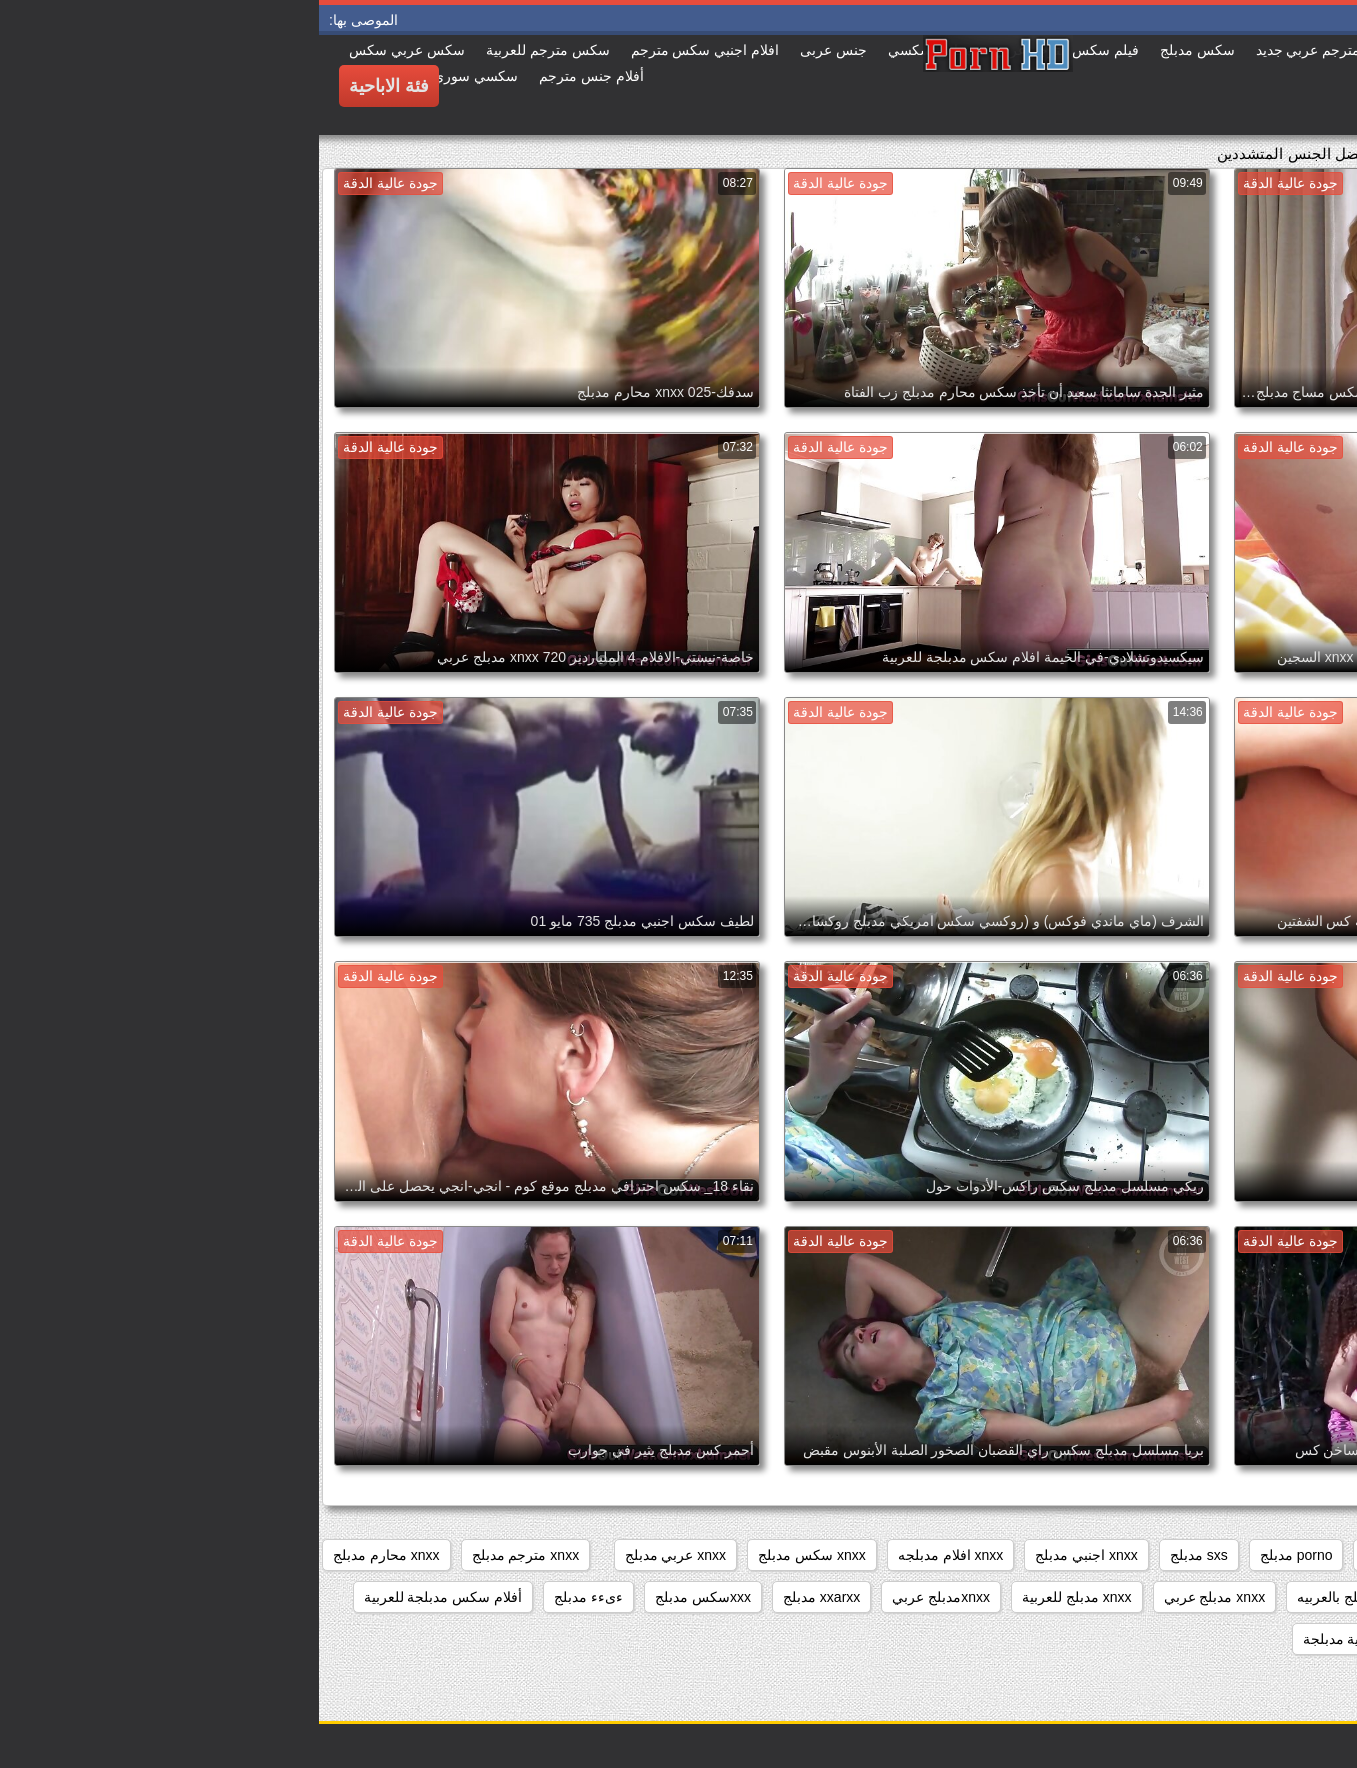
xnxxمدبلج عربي (622, 1597)
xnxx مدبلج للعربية (758, 1597)
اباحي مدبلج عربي (1178, 1639)
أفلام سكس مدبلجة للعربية (124, 1597)
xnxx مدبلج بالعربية (1179, 1597)
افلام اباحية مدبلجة (1039, 1639)
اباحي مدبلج (1298, 1639)
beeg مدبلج (1299, 1555)
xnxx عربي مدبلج (357, 1555)
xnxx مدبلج (1300, 1597)
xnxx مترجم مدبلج (207, 1555)
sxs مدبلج (880, 1555)
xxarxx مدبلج (502, 1597)
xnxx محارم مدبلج (67, 1555)
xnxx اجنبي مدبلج (767, 1555)
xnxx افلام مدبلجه (632, 1555)
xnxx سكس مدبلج (493, 1555)
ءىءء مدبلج (269, 1597)
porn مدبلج (1077, 1555)
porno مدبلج (977, 1555)
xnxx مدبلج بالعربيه (1034, 1597)
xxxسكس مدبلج (384, 1597)
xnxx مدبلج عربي (896, 1597)
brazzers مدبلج (1187, 1555)
